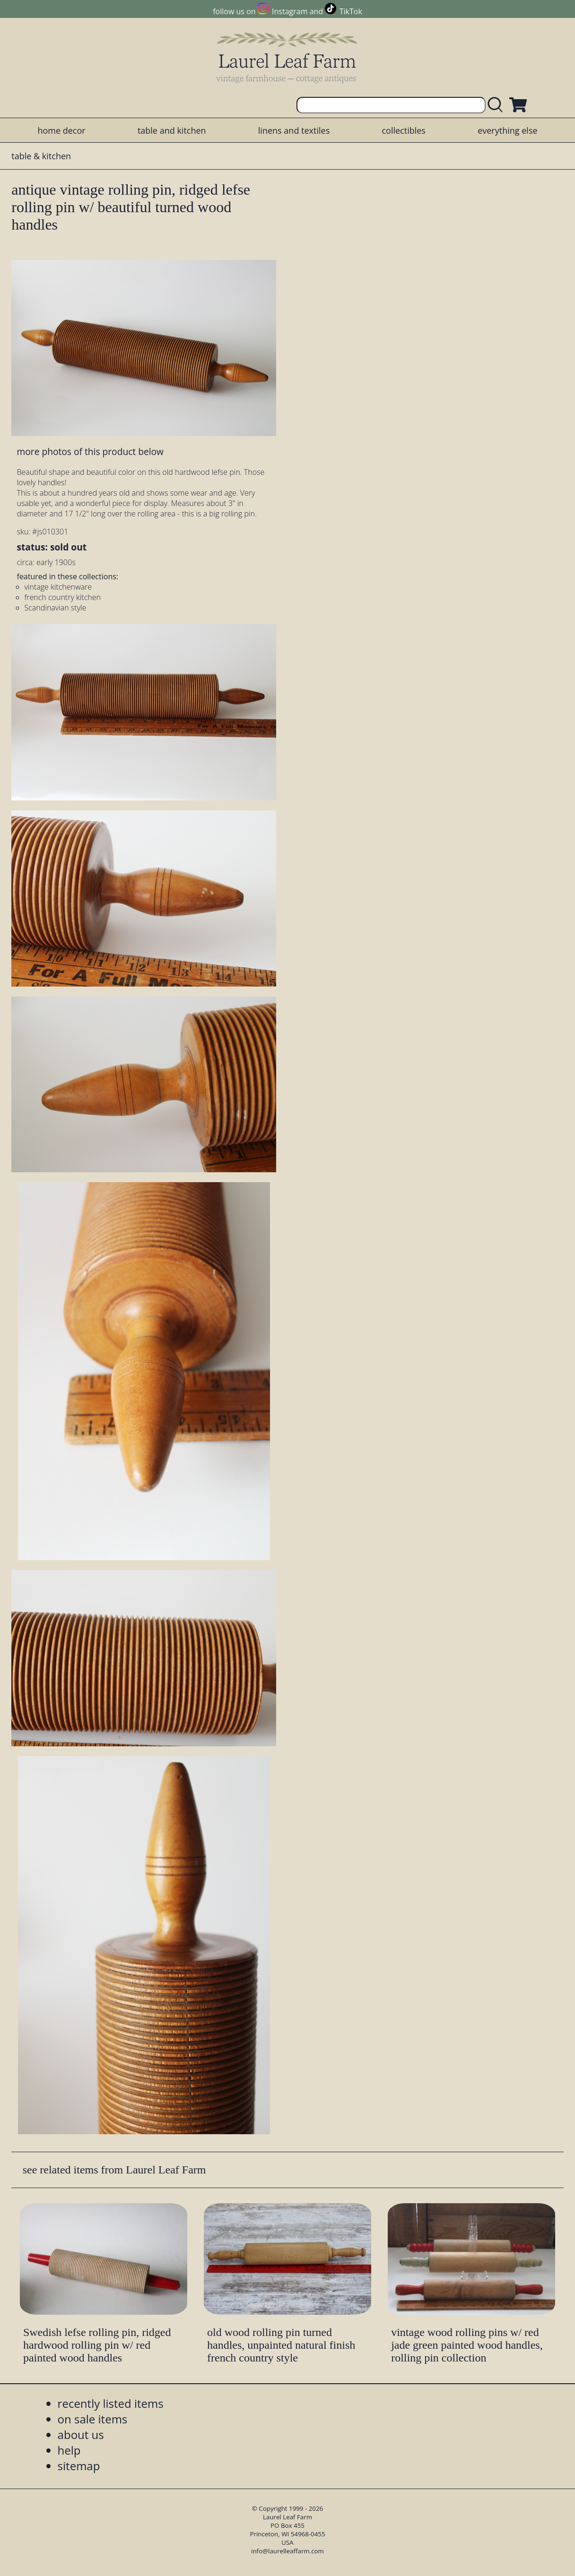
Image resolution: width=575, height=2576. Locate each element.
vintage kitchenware (58, 587)
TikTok (351, 11)
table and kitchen (172, 130)
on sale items (93, 2419)
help (69, 2450)
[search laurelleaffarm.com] (497, 105)
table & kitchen (41, 156)
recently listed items (111, 2403)
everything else (507, 130)
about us (81, 2434)
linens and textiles (294, 130)
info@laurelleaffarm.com (287, 2551)
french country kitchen (63, 597)
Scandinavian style (56, 607)
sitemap (79, 2465)
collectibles (403, 130)
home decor (61, 130)
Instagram (289, 11)
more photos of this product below (90, 451)
